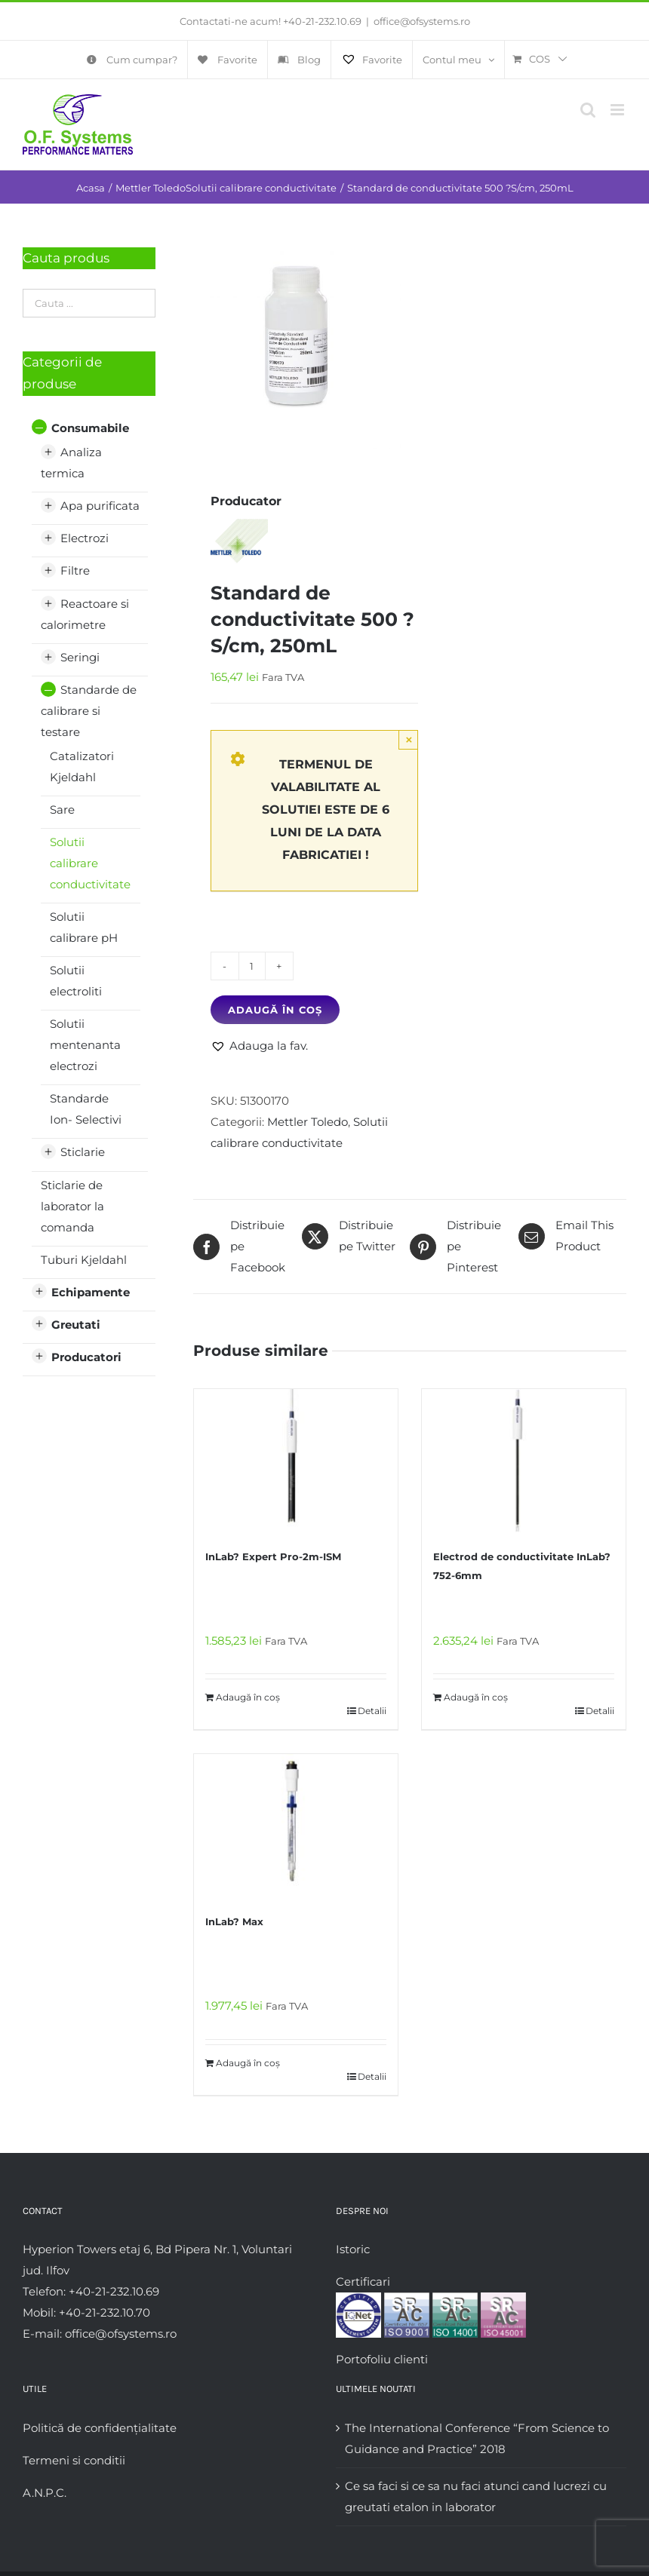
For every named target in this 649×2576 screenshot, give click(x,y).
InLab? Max (234, 1921)
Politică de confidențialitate (100, 2428)
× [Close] (409, 739)
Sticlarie (82, 1152)
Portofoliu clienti (382, 2359)
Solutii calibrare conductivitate (90, 863)
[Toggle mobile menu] (618, 110)
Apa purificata (100, 505)
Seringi (80, 657)
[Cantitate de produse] (252, 966)
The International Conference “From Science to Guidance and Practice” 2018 (477, 2438)
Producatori (86, 1357)
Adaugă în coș (275, 1010)
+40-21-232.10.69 (322, 21)
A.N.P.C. (44, 2493)
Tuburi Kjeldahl (84, 1260)
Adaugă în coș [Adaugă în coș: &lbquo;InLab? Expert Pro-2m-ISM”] (248, 1697)
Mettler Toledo (307, 1122)
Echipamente (90, 1292)
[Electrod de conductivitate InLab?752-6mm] (524, 1460)
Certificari (363, 2281)
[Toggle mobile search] (587, 110)
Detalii (372, 1710)
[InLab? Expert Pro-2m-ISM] (296, 1460)
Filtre (75, 570)
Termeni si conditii (74, 2460)
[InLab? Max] (296, 1825)
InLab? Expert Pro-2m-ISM (273, 1556)
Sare (62, 809)
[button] (259, 1045)
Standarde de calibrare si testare (89, 710)
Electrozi (84, 538)
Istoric (353, 2249)
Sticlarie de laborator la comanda (72, 1206)
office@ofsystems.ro (422, 21)
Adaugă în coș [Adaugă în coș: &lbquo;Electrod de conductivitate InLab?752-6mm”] (476, 1697)
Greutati (75, 1324)
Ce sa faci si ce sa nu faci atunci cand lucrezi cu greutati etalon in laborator (476, 2496)
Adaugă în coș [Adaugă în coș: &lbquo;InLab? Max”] (248, 2062)
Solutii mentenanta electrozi (85, 1045)
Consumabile (90, 428)
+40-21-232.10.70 (104, 2312)
